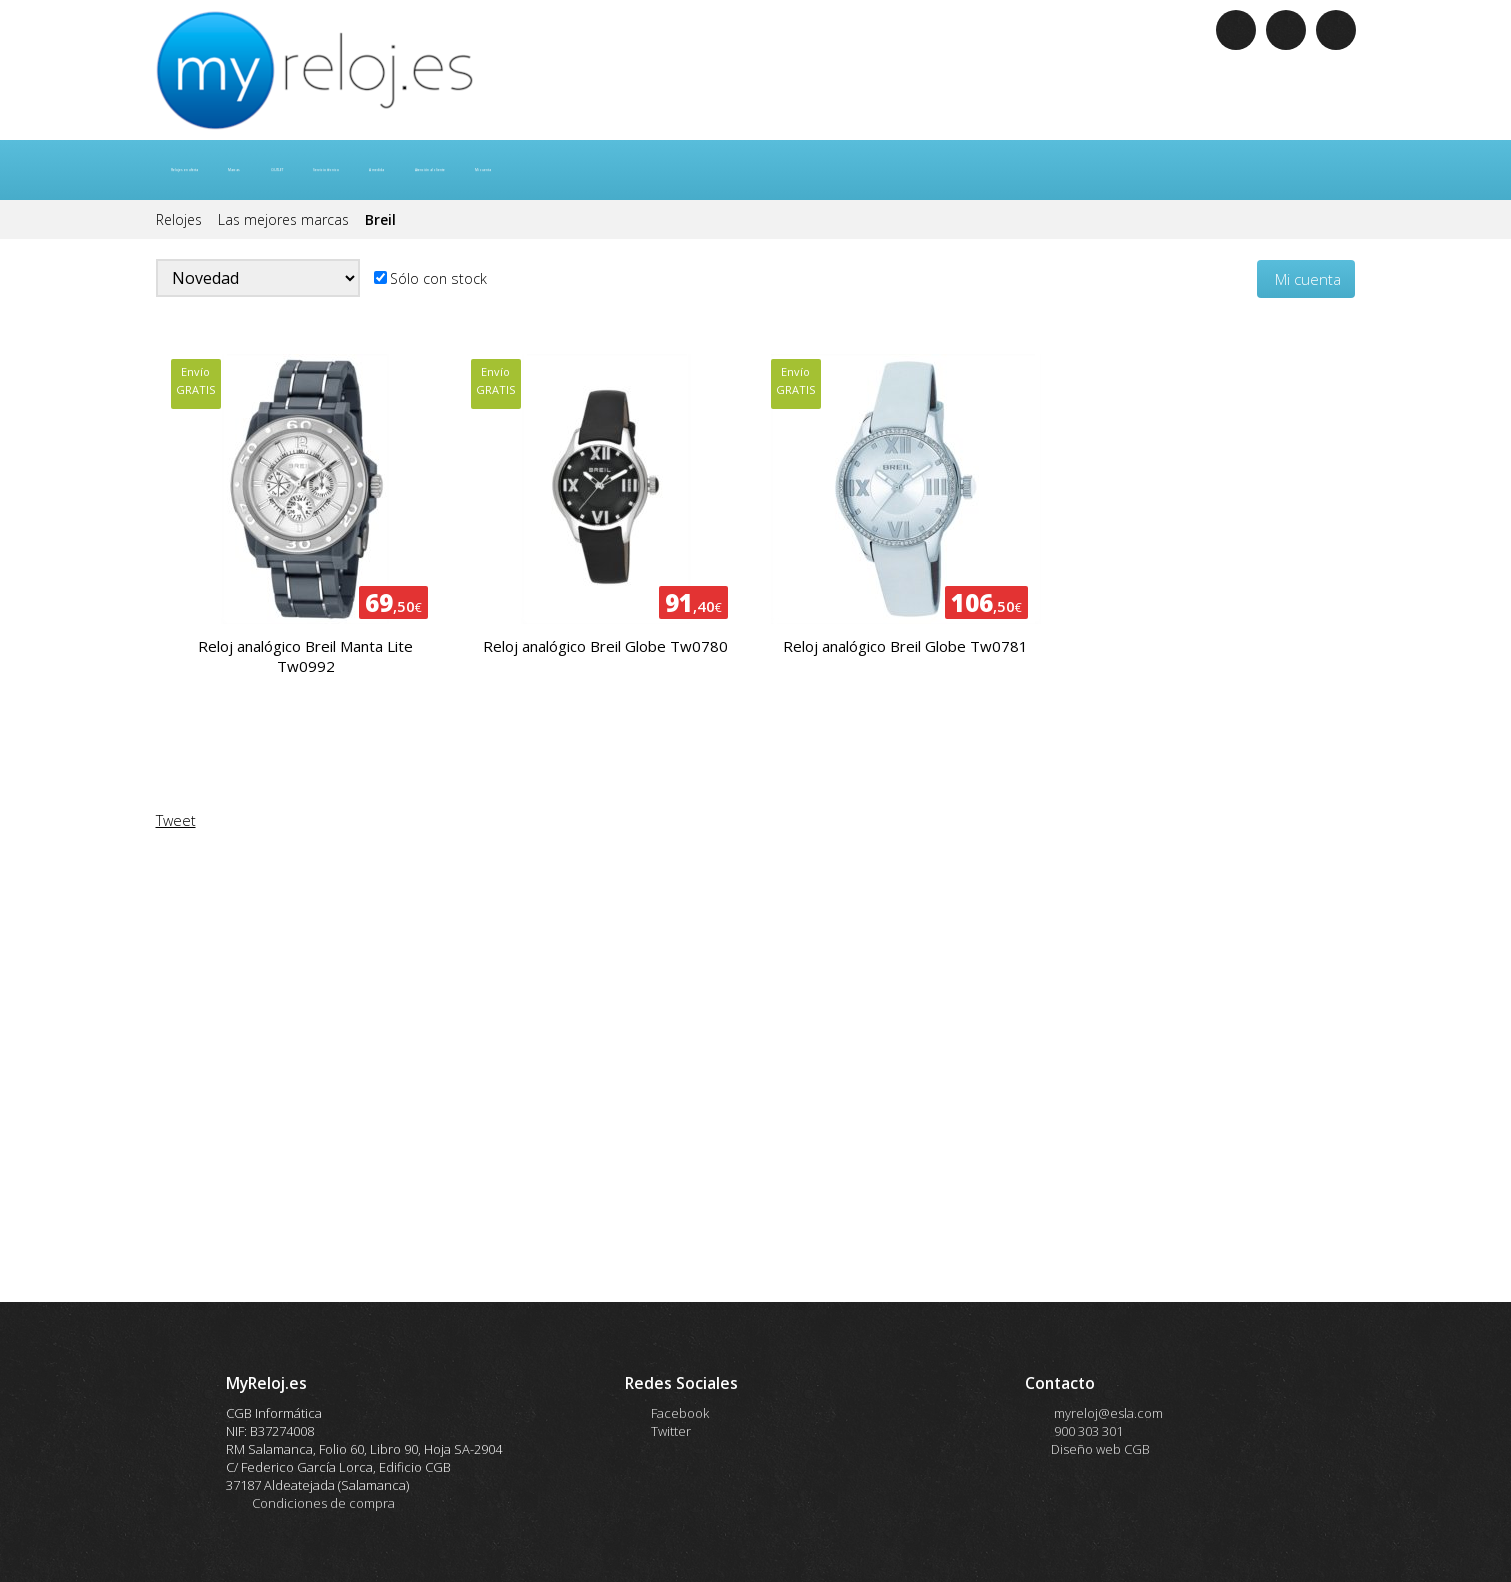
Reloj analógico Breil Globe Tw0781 (905, 646)
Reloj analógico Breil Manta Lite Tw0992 (305, 656)
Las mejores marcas (285, 219)
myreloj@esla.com (1107, 1413)
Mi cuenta (920, 170)
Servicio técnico (551, 170)
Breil (380, 219)
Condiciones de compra (323, 1503)
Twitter (671, 1431)
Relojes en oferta (232, 170)
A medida (668, 170)
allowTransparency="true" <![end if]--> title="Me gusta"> (756, 1076)
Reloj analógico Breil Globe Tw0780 (605, 646)
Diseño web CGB (1100, 1449)
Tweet (176, 820)
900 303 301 (1087, 1431)
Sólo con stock (438, 278)
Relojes (181, 219)
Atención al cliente (793, 170)
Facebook (680, 1413)
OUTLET (436, 170)
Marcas (349, 170)
